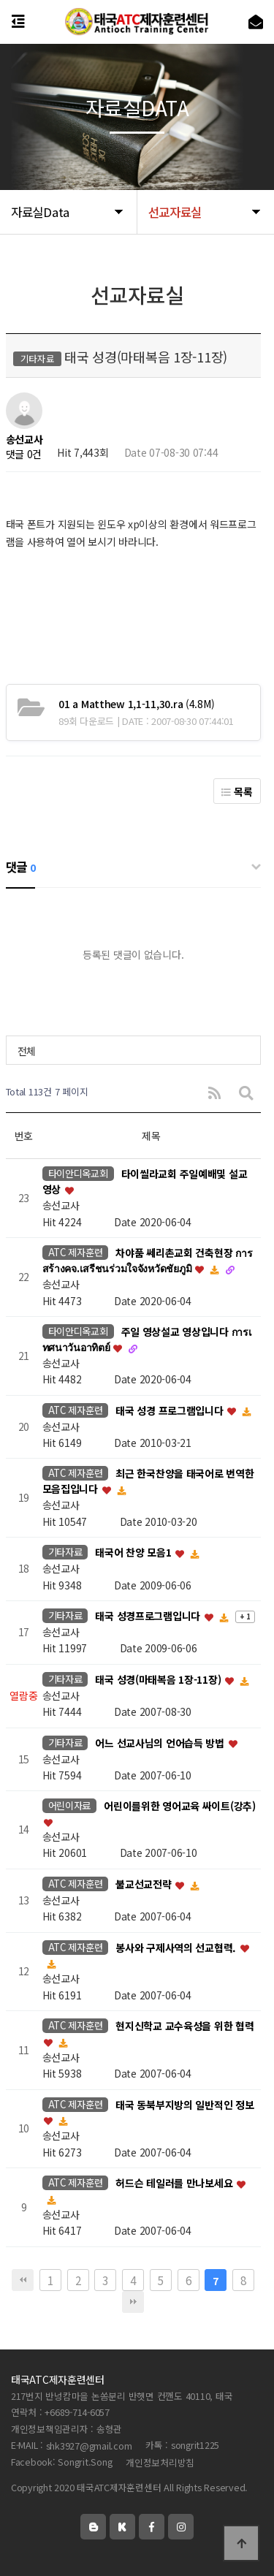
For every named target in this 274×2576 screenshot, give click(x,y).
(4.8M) (136, 703)
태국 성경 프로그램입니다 (170, 1410)
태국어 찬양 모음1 (134, 1553)
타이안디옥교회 (78, 1173)
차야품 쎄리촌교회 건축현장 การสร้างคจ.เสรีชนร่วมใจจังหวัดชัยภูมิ (147, 1261)
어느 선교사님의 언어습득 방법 (161, 1743)
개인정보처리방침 (160, 2462)
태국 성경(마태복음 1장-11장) (159, 1679)
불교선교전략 (144, 1884)
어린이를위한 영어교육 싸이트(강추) (180, 1806)
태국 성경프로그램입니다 (148, 1615)
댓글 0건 (24, 454)
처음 (23, 2280)
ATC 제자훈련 (75, 1252)
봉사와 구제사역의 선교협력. (177, 1947)
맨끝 (133, 2302)
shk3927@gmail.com (89, 2445)
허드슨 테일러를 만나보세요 (175, 2183)
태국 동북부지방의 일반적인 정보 (184, 2104)
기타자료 (65, 1552)
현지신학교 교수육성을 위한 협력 (184, 2026)
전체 (27, 1051)
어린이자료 (69, 1805)
